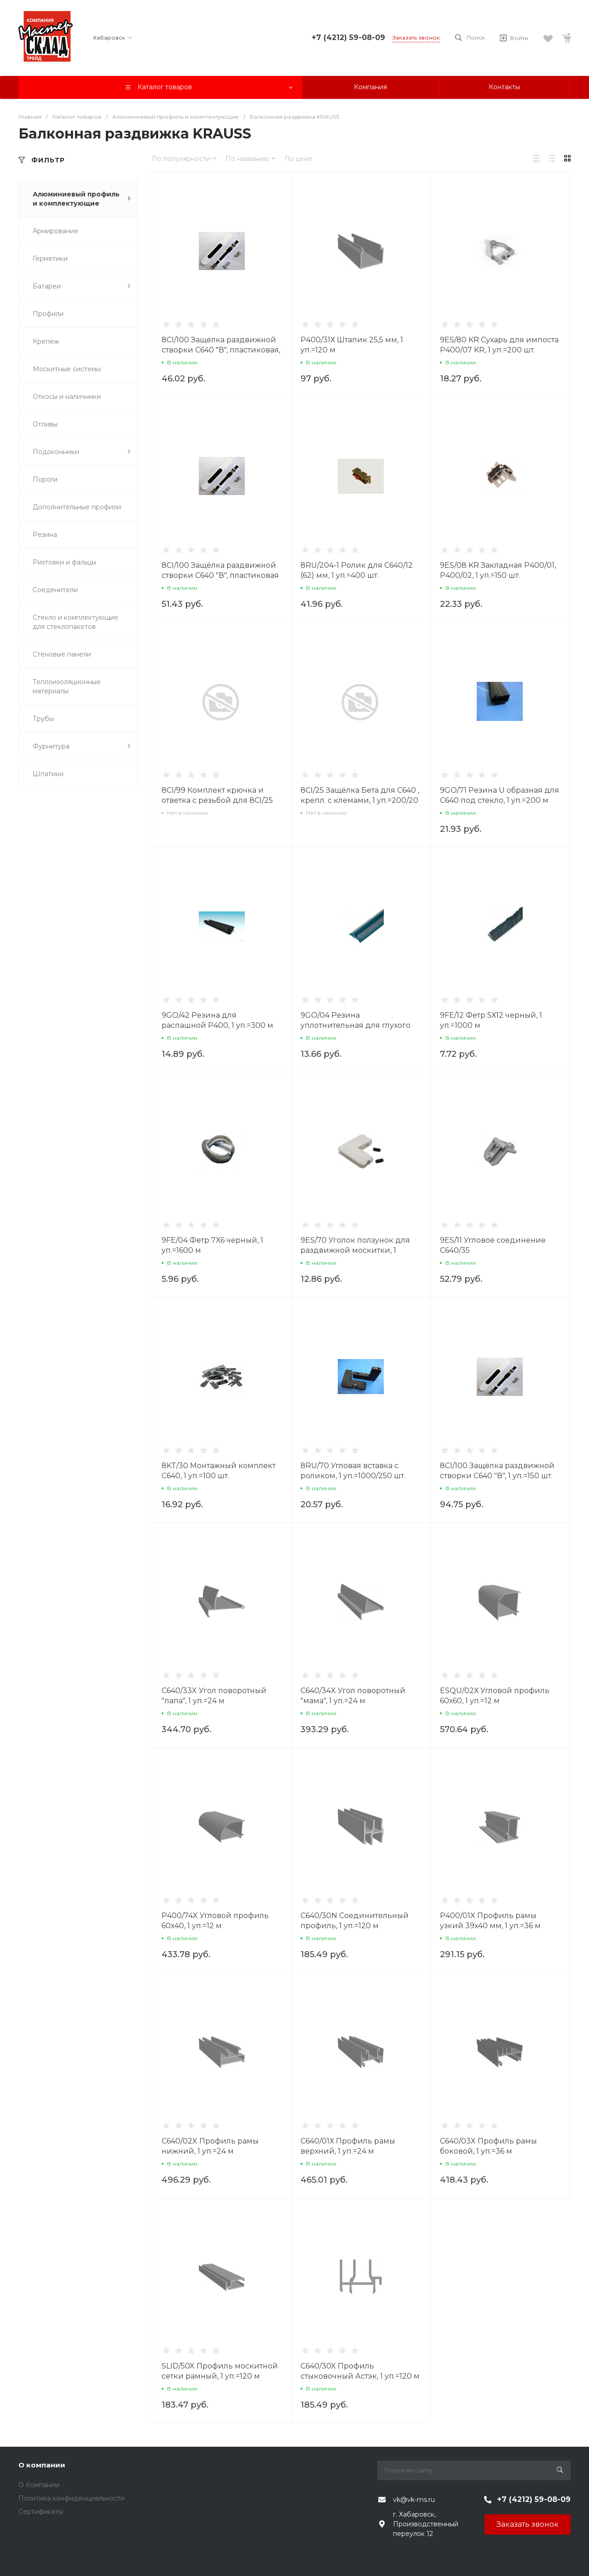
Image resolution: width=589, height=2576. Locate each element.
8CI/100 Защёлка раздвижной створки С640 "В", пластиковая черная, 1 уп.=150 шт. (220, 575)
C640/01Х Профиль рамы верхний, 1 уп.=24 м (347, 2146)
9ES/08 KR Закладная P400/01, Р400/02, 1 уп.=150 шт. (498, 570)
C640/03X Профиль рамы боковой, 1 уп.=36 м (488, 2146)
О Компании (38, 2485)
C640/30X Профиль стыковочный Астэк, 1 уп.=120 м (360, 2371)
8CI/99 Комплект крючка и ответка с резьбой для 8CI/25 (217, 795)
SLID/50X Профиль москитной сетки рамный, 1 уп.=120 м (220, 2371)
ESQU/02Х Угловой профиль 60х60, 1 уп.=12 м (494, 1695)
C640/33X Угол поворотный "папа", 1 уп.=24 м (214, 1695)
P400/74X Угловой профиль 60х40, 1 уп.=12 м (215, 1920)
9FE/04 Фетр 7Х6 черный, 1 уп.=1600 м (212, 1245)
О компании (41, 2465)
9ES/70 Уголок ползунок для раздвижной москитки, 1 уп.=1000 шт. (355, 1250)
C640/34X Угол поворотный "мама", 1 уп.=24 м (352, 1695)
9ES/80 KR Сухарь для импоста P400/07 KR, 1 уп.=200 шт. (499, 344)
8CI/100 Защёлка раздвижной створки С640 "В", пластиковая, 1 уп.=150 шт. (221, 349)
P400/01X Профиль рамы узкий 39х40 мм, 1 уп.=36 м (490, 1920)
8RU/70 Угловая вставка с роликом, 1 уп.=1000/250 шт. (352, 1470)
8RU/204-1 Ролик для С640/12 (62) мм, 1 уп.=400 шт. (356, 570)
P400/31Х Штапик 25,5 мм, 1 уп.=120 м (351, 344)
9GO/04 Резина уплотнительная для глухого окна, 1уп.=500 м (355, 1025)
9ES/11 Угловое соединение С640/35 (493, 1245)
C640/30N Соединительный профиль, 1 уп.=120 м (354, 1920)
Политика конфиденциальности (71, 2498)
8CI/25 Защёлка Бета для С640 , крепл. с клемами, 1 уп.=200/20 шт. (359, 800)
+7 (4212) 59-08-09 (348, 37)
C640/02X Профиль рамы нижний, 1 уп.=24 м (210, 2146)
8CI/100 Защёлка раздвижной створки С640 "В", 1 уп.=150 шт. (497, 1470)
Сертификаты (40, 2511)
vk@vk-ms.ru (414, 2499)
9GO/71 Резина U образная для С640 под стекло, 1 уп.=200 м (499, 795)
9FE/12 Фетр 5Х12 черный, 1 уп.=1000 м (491, 1020)
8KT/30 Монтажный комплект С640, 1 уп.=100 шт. (219, 1470)
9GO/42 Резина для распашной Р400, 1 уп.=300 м (217, 1020)
